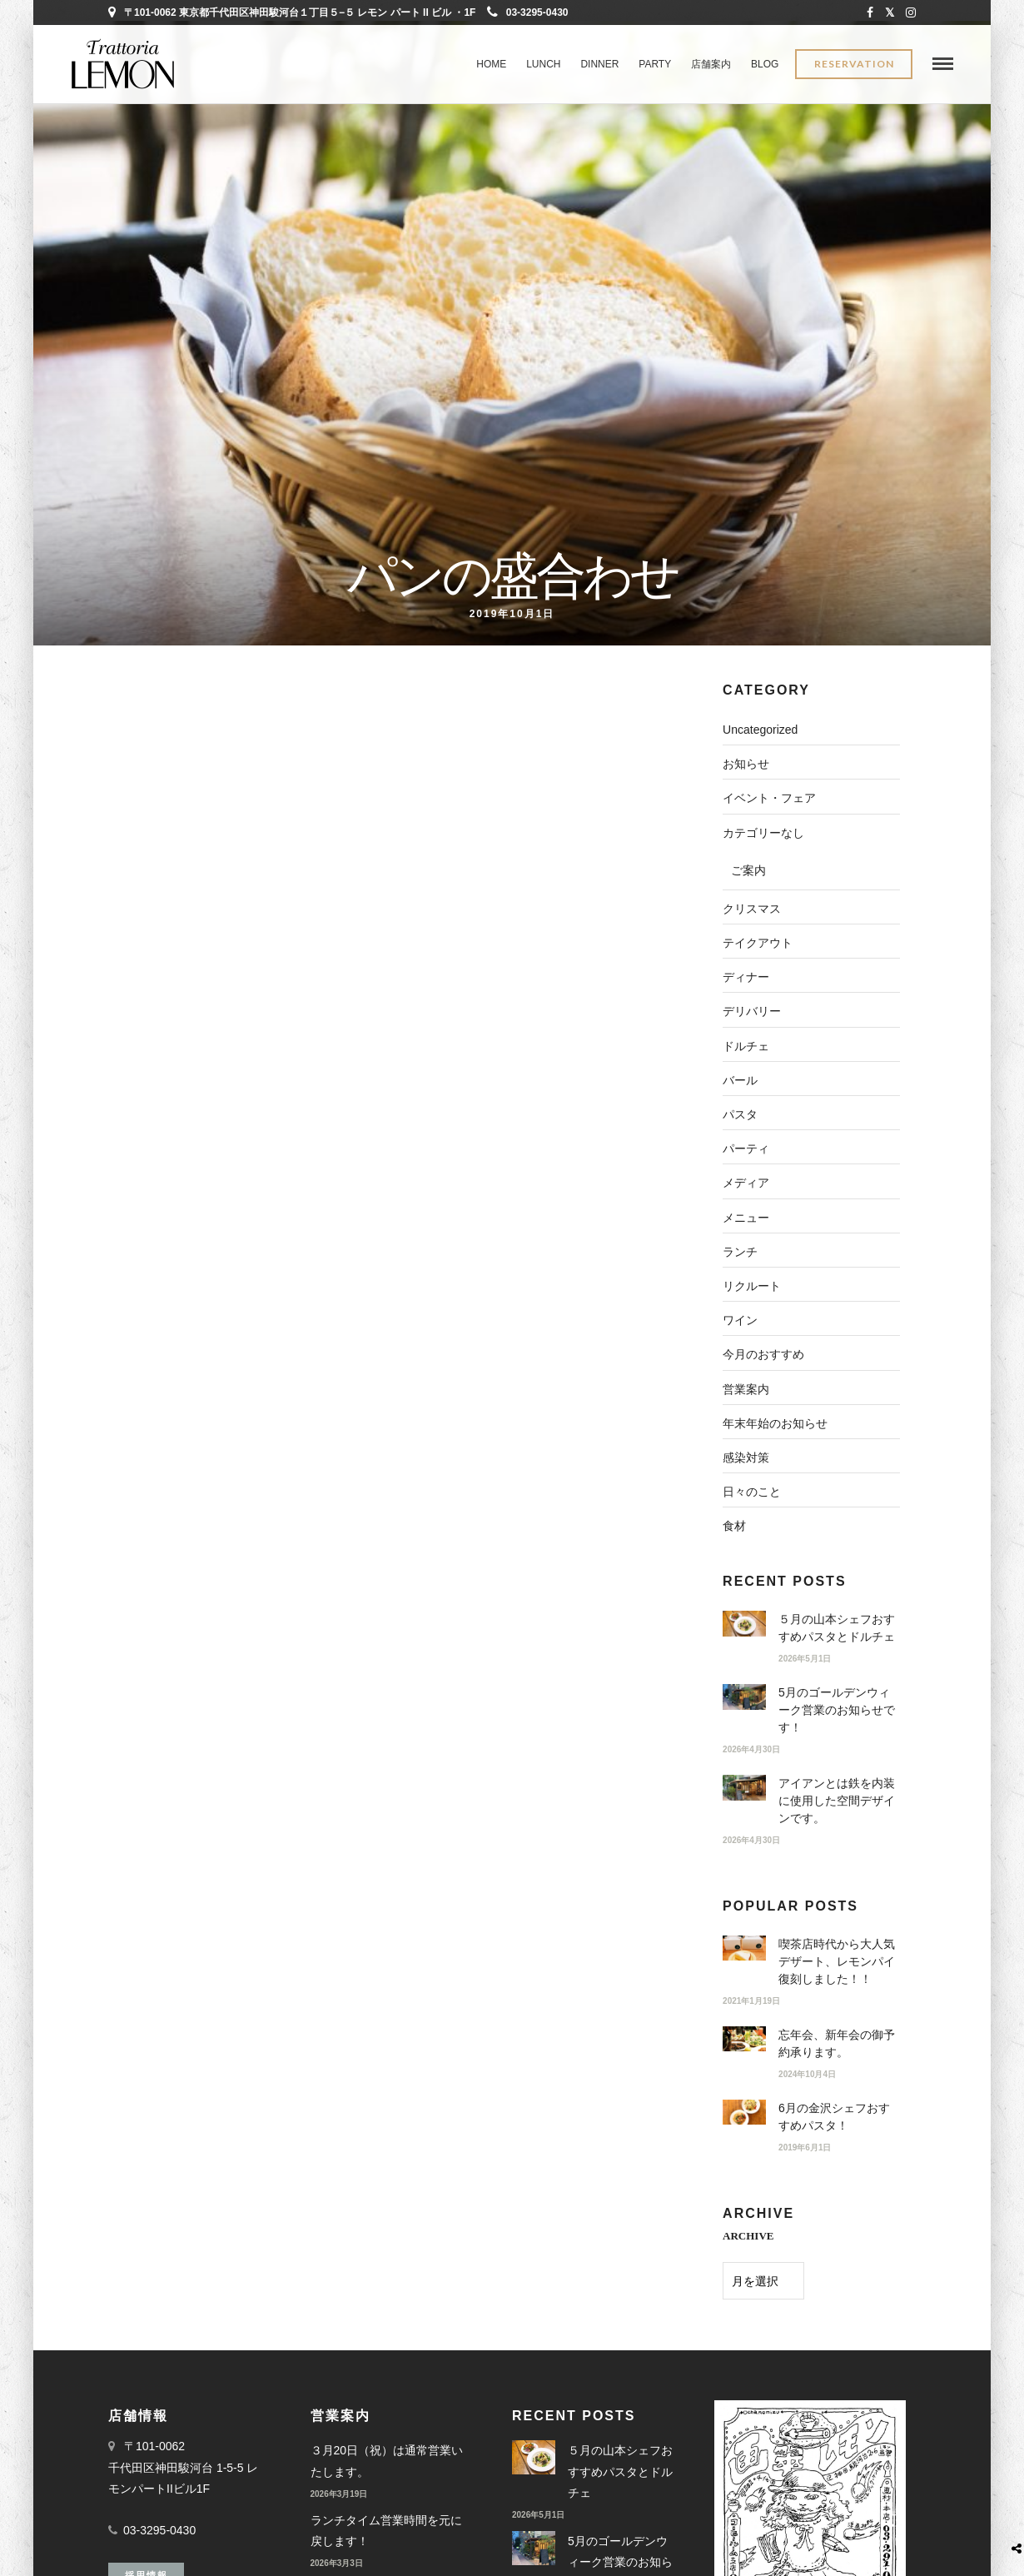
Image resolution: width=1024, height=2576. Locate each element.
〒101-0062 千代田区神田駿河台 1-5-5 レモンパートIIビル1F (183, 2466)
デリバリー (752, 1011)
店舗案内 (711, 64)
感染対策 (746, 1457)
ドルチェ (746, 1046)
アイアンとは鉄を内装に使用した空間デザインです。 (836, 1800)
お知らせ (746, 763)
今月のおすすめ (763, 1354)
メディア (746, 1182)
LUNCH (543, 64)
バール (740, 1080)
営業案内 (746, 1389)
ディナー (746, 977)
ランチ (740, 1251)
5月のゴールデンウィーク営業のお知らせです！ (836, 1710)
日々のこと (752, 1491)
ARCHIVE (748, 2236)
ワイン (740, 1320)
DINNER (599, 64)
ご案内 (748, 870)
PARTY (655, 64)
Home (491, 64)
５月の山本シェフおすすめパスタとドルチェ (620, 2470)
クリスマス (752, 908)
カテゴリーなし (763, 833)
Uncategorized (760, 729)
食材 (734, 1525)
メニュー (746, 1217)
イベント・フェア (769, 798)
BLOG (764, 64)
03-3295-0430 (528, 12)
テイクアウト (758, 942)
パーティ (746, 1148)
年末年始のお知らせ (775, 1423)
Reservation (854, 64)
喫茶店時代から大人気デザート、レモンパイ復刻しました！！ (836, 1961)
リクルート (752, 1286)
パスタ (740, 1114)
